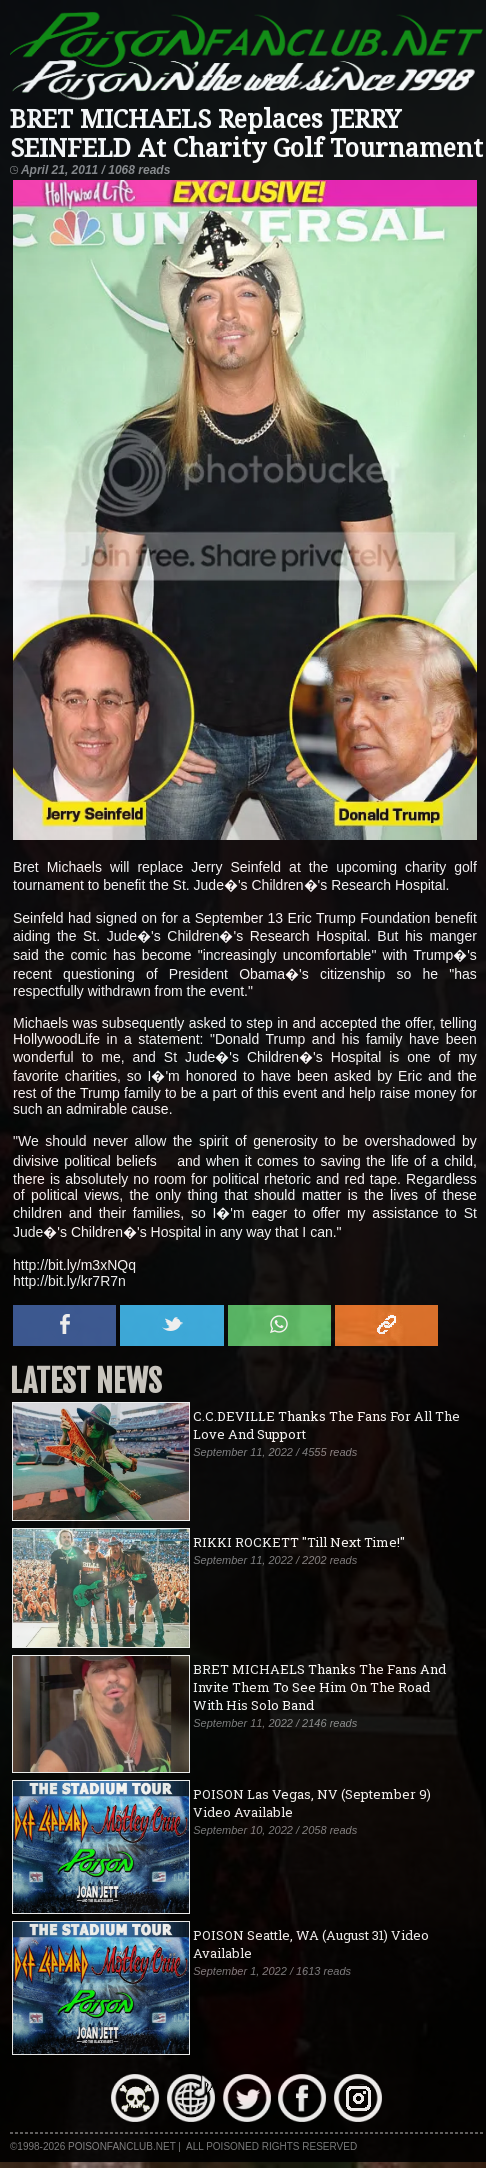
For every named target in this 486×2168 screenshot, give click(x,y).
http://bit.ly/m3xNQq (74, 1265)
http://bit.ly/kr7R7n (69, 1281)
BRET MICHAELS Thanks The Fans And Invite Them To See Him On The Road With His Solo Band (319, 1687)
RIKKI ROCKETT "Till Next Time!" (299, 1542)
